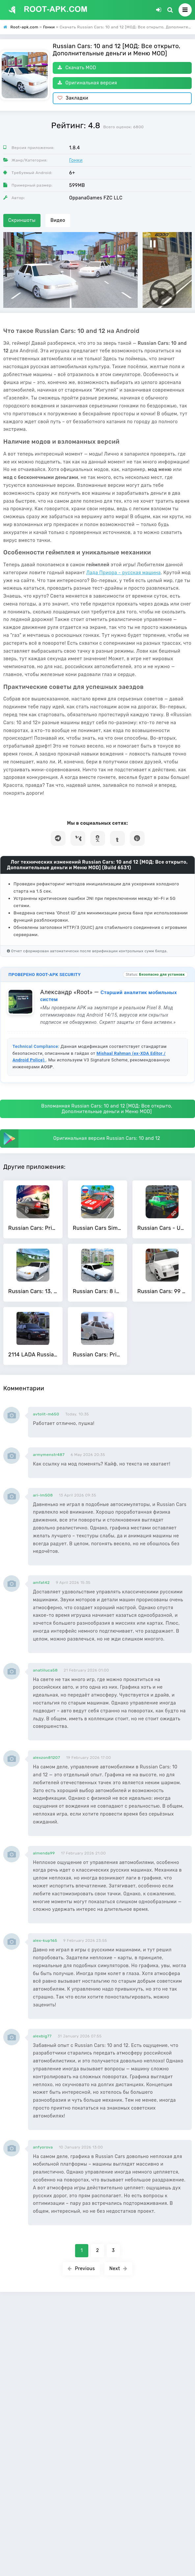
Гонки (76, 160)
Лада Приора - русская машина (123, 573)
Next (118, 2268)
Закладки (73, 98)
